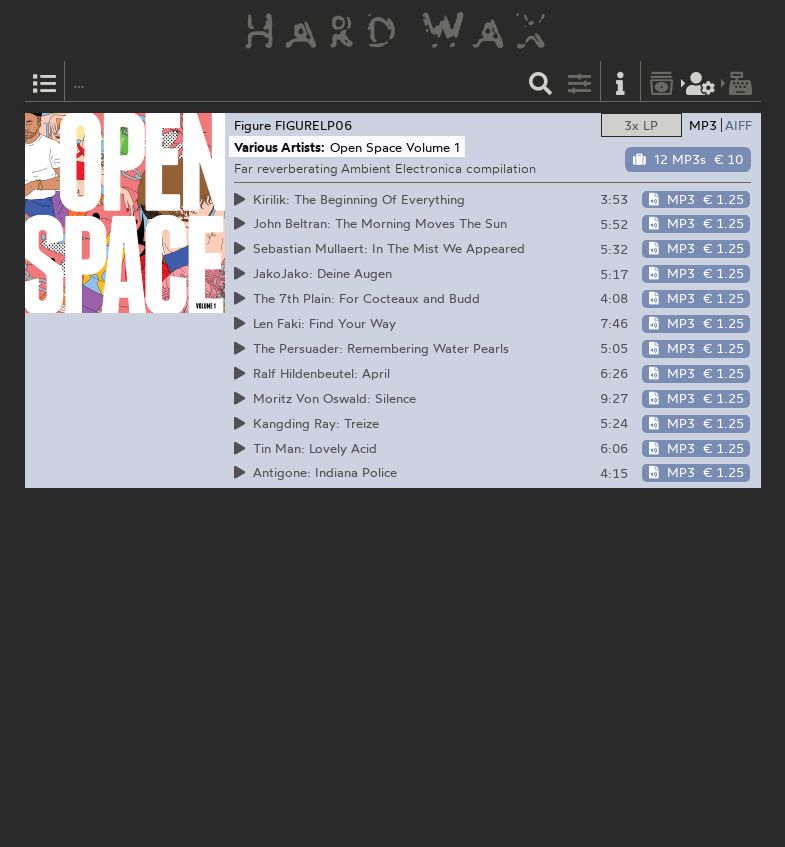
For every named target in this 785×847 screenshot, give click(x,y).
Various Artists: (279, 147)
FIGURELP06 (314, 125)
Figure (252, 125)
